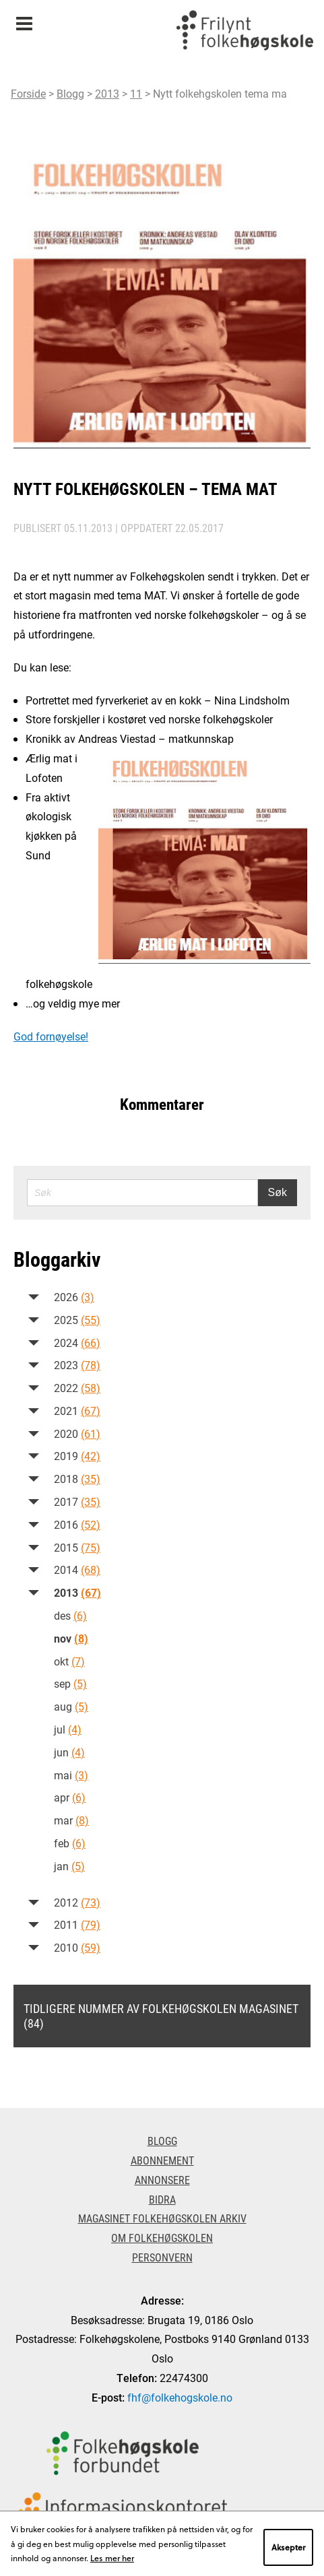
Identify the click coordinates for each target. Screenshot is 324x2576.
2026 (74, 1297)
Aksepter (288, 2547)
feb (70, 1843)
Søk (277, 1192)
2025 (77, 1320)
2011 (77, 1924)
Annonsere (162, 2180)
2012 (77, 1902)
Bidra (162, 2199)
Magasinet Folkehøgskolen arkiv (162, 2218)
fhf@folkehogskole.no (179, 2397)
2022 (77, 1388)
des (70, 1615)
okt (69, 1661)
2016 (77, 1524)
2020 (77, 1433)
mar (71, 1820)
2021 (77, 1410)
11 (136, 93)
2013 (107, 93)
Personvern (162, 2257)
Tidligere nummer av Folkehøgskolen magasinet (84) (161, 2015)
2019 (77, 1456)
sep (70, 1683)
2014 (77, 1569)
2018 (77, 1479)
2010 (77, 1947)
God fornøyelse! (50, 1036)
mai (71, 1775)
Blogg (70, 93)
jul (68, 1729)
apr (70, 1797)
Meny (24, 19)
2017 (77, 1501)
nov (71, 1638)
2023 (77, 1365)
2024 (77, 1342)
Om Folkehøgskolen (162, 2238)
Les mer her (112, 2558)
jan (69, 1866)
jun (69, 1752)
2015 (77, 1547)
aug (71, 1706)
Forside (28, 93)
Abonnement (162, 2160)
